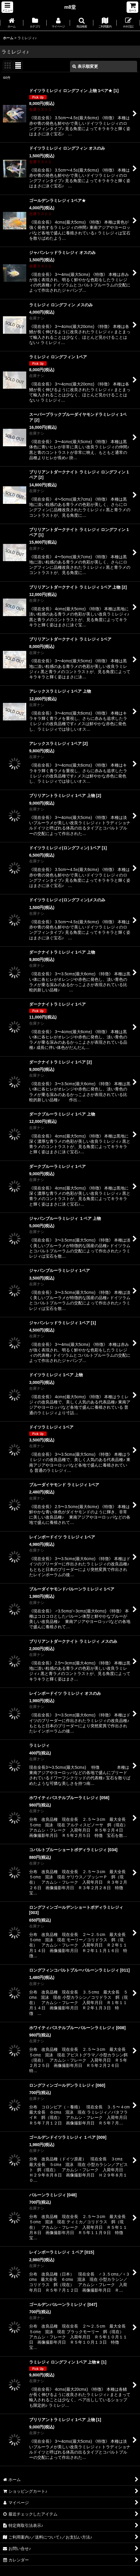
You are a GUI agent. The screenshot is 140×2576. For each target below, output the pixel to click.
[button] (7, 7)
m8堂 (70, 7)
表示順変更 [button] (85, 66)
